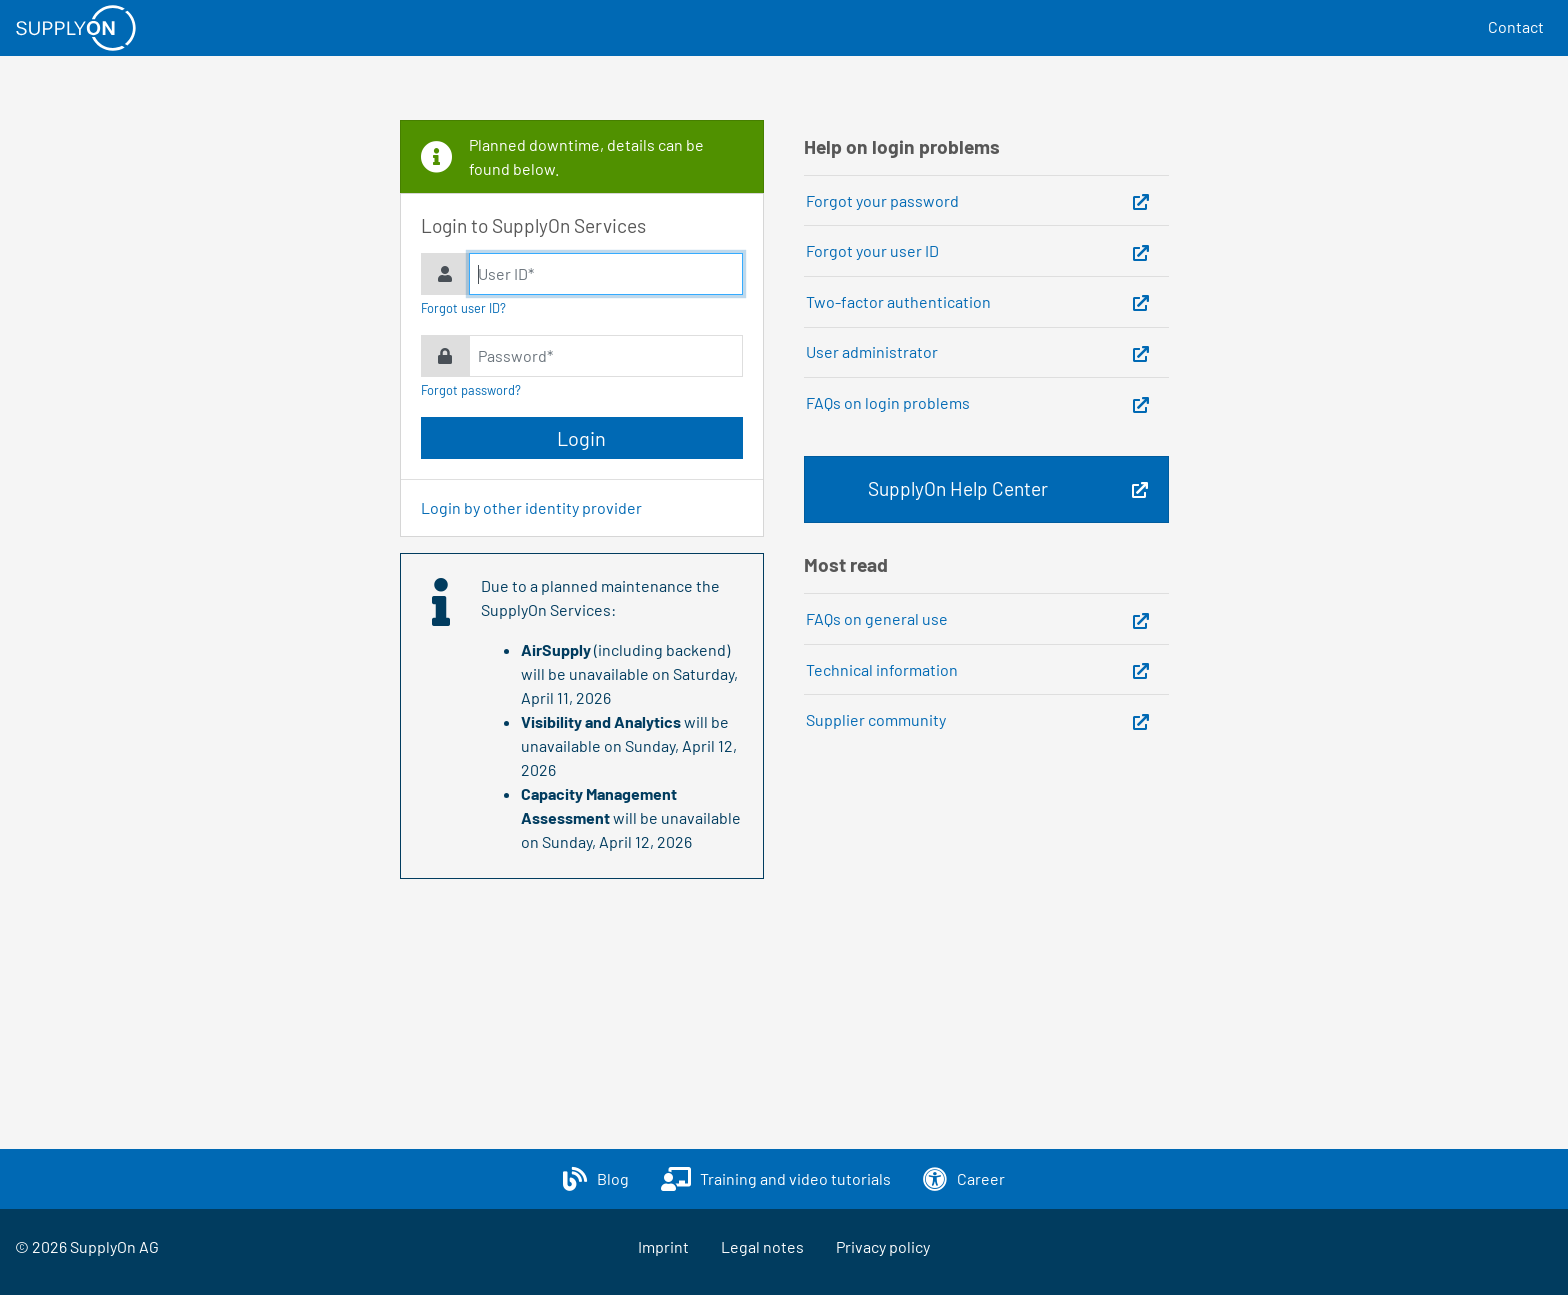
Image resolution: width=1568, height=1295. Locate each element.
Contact (1516, 26)
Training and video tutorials (795, 1178)
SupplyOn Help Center (958, 488)
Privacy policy (883, 1246)
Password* (515, 355)
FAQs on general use (877, 618)
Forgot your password (882, 200)
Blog (613, 1178)
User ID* (506, 273)
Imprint (663, 1246)
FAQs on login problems (888, 402)
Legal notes (762, 1246)
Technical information (882, 669)
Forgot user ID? (463, 308)
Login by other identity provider (531, 507)
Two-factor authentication (898, 301)
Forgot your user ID (872, 250)
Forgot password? (471, 390)
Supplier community (876, 719)
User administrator (872, 351)
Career (981, 1178)
